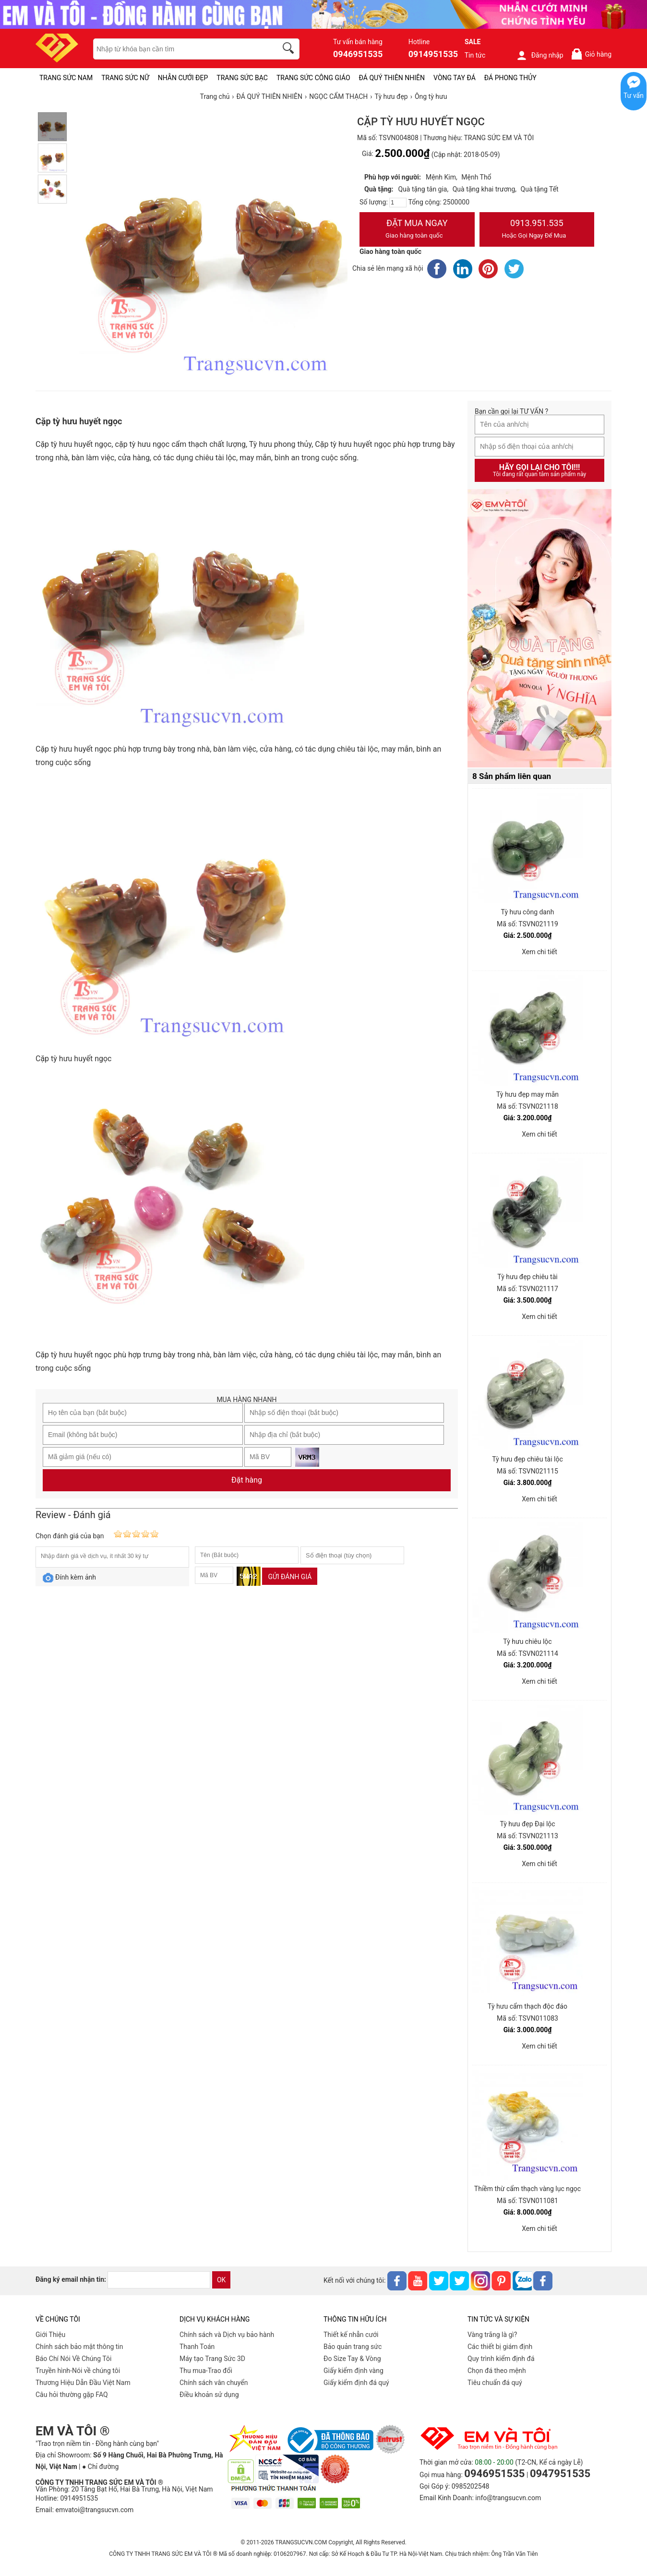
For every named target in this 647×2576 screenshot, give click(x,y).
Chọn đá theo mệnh (496, 2370)
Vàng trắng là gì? (492, 2334)
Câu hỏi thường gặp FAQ (72, 2394)
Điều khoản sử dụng (209, 2394)
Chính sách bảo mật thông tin (79, 2346)
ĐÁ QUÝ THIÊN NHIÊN (392, 78)
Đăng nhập (539, 55)
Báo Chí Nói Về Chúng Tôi (73, 2358)
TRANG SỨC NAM (66, 78)
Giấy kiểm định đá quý (356, 2382)
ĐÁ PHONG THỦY (510, 78)
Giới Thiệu (50, 2334)
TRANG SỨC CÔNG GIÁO (313, 78)
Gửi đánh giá (290, 1577)
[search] (290, 49)
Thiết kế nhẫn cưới (351, 2334)
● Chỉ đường (100, 2466)
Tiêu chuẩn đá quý (494, 2382)
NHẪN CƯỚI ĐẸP (183, 78)
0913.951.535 (537, 230)
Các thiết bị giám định (499, 2346)
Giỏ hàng (591, 54)
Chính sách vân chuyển (214, 2382)
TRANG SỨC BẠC (242, 78)
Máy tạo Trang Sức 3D (212, 2358)
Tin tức (475, 55)
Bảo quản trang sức (353, 2346)
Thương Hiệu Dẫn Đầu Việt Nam (83, 2382)
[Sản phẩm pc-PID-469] (539, 628)
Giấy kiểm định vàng (353, 2370)
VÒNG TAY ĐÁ (454, 78)
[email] (159, 2279)
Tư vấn (633, 95)
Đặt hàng (246, 1480)
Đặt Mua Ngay (417, 230)
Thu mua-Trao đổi (206, 2370)
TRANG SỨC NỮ (125, 78)
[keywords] (180, 49)
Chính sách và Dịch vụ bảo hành (227, 2334)
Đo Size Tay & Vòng (352, 2358)
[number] (398, 202)
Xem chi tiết (539, 952)
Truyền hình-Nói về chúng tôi (78, 2370)
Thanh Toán (197, 2346)
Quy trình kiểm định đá (501, 2358)
